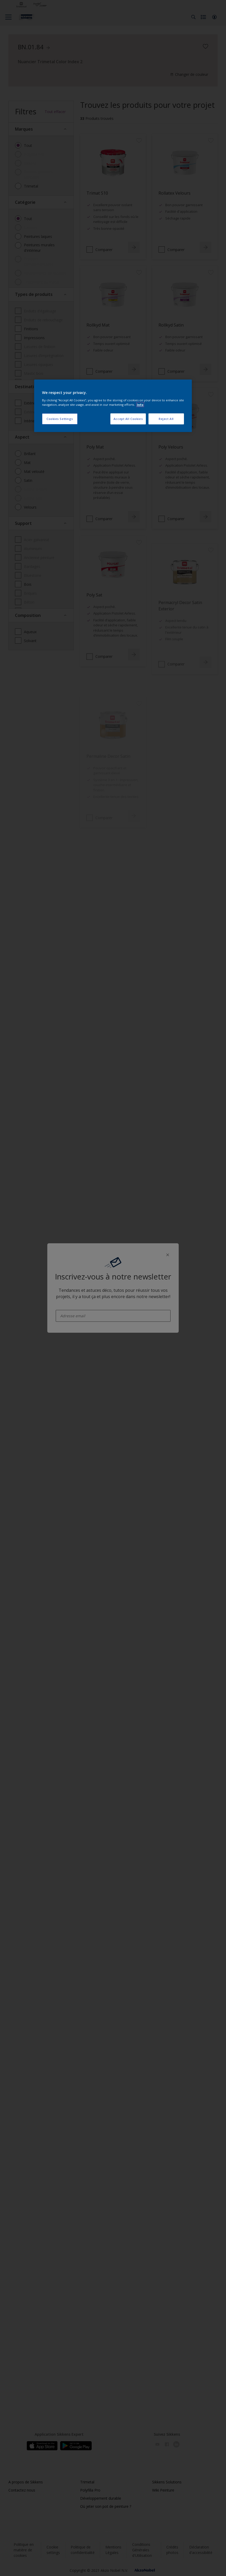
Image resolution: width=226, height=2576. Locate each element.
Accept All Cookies (128, 419)
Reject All (166, 419)
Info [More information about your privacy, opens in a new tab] (140, 405)
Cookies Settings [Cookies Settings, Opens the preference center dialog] (60, 419)
